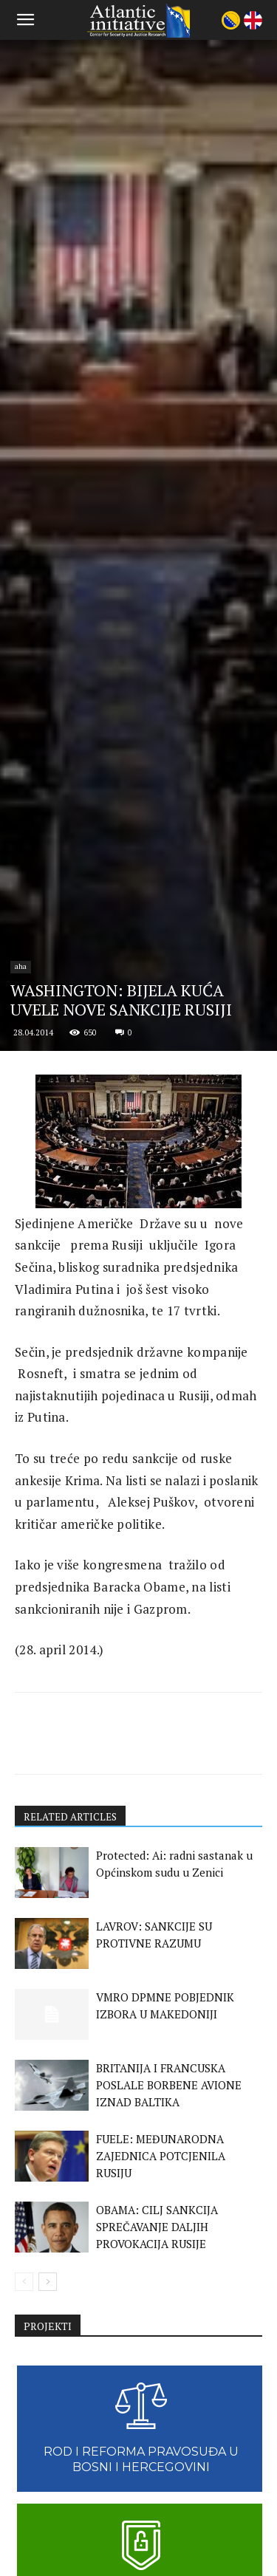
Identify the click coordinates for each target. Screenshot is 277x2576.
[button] (25, 20)
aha (21, 1501)
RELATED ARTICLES (72, 2352)
